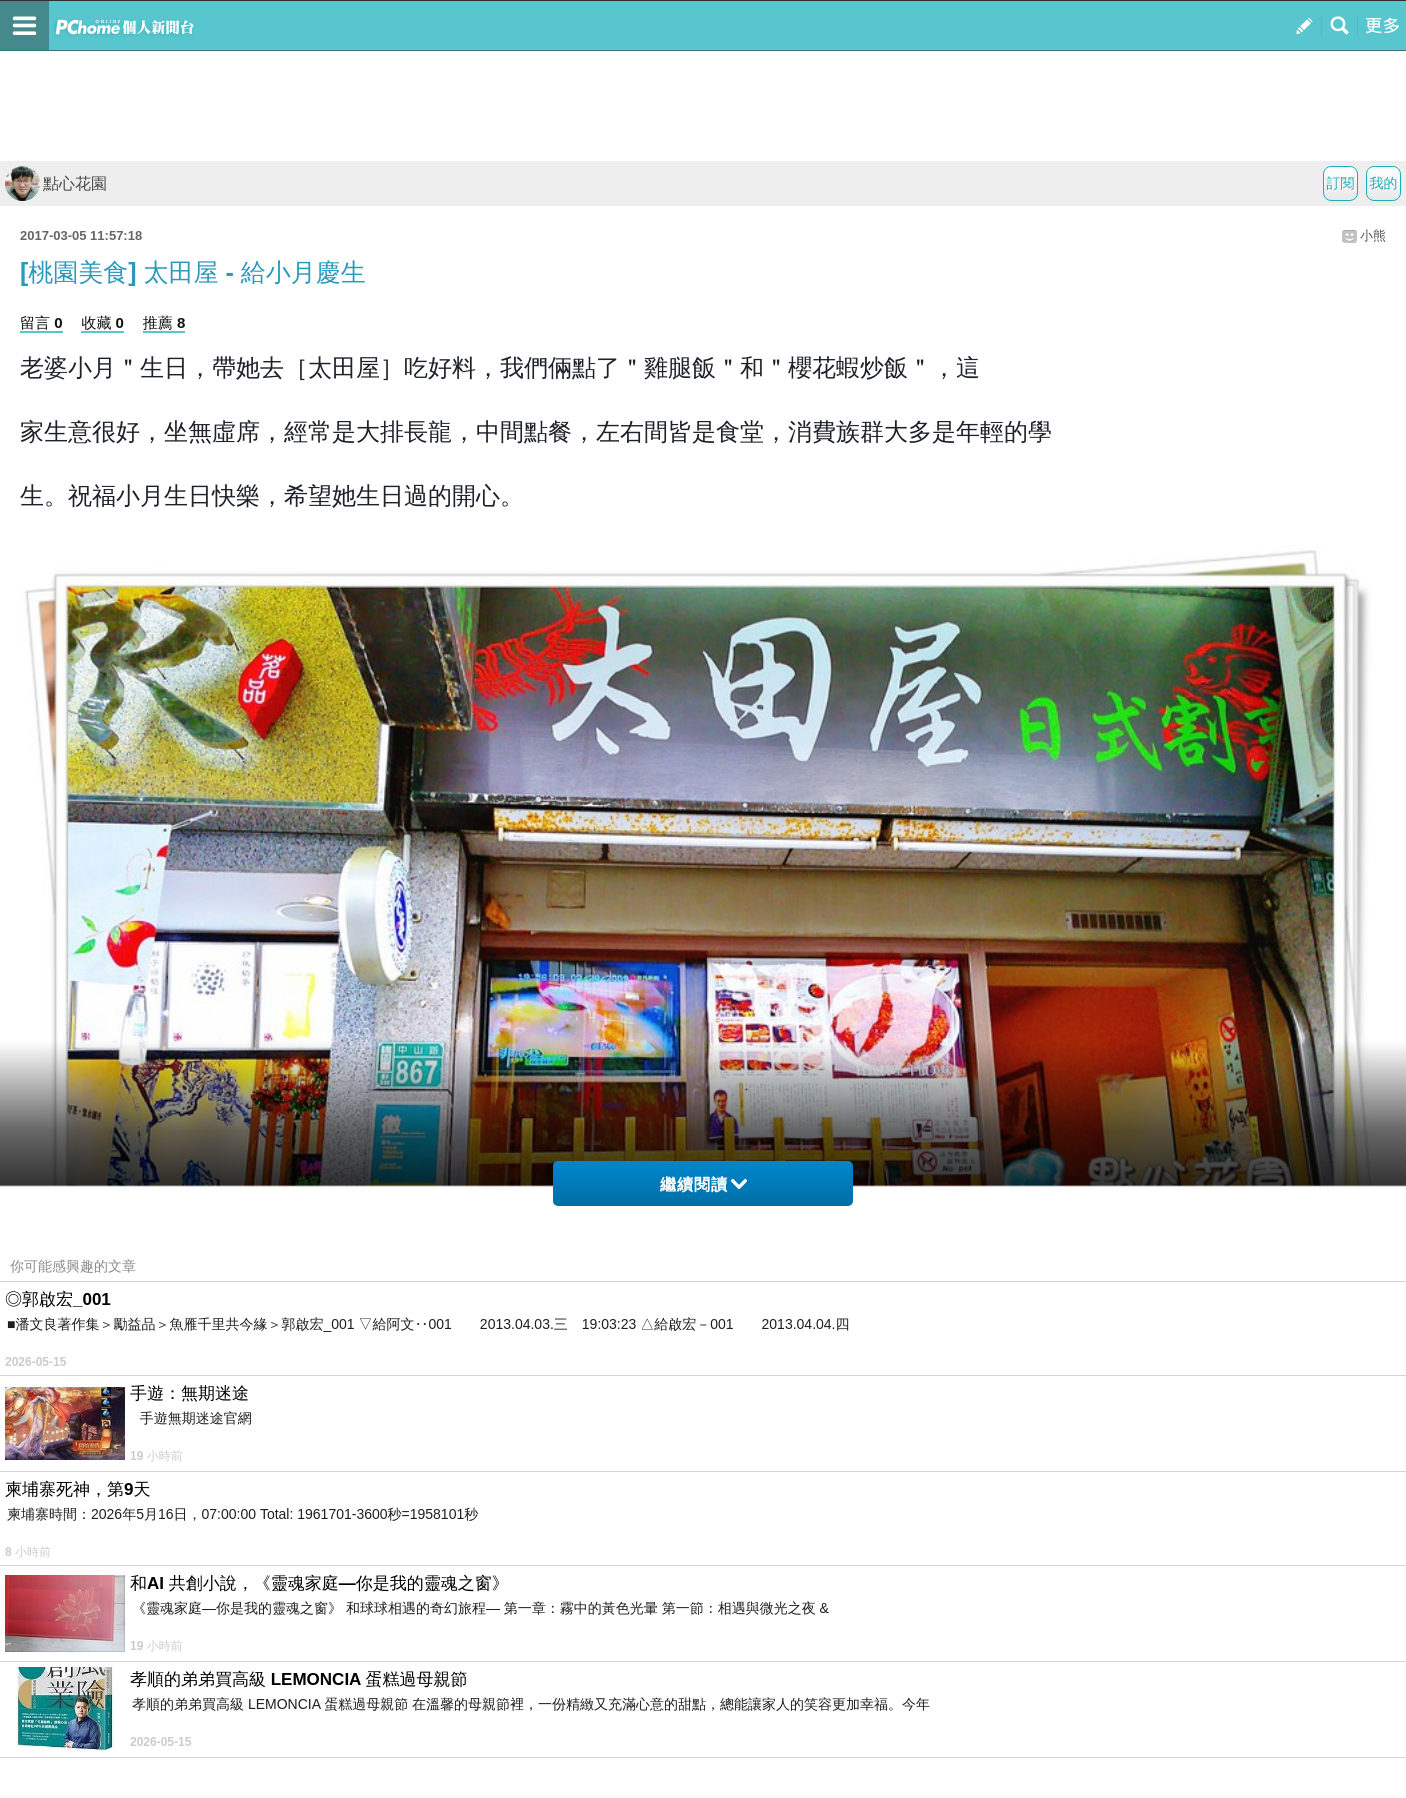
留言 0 (41, 322)
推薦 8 (164, 322)
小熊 (1373, 235)
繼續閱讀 (703, 1184)
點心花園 (56, 183)
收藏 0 (102, 322)
